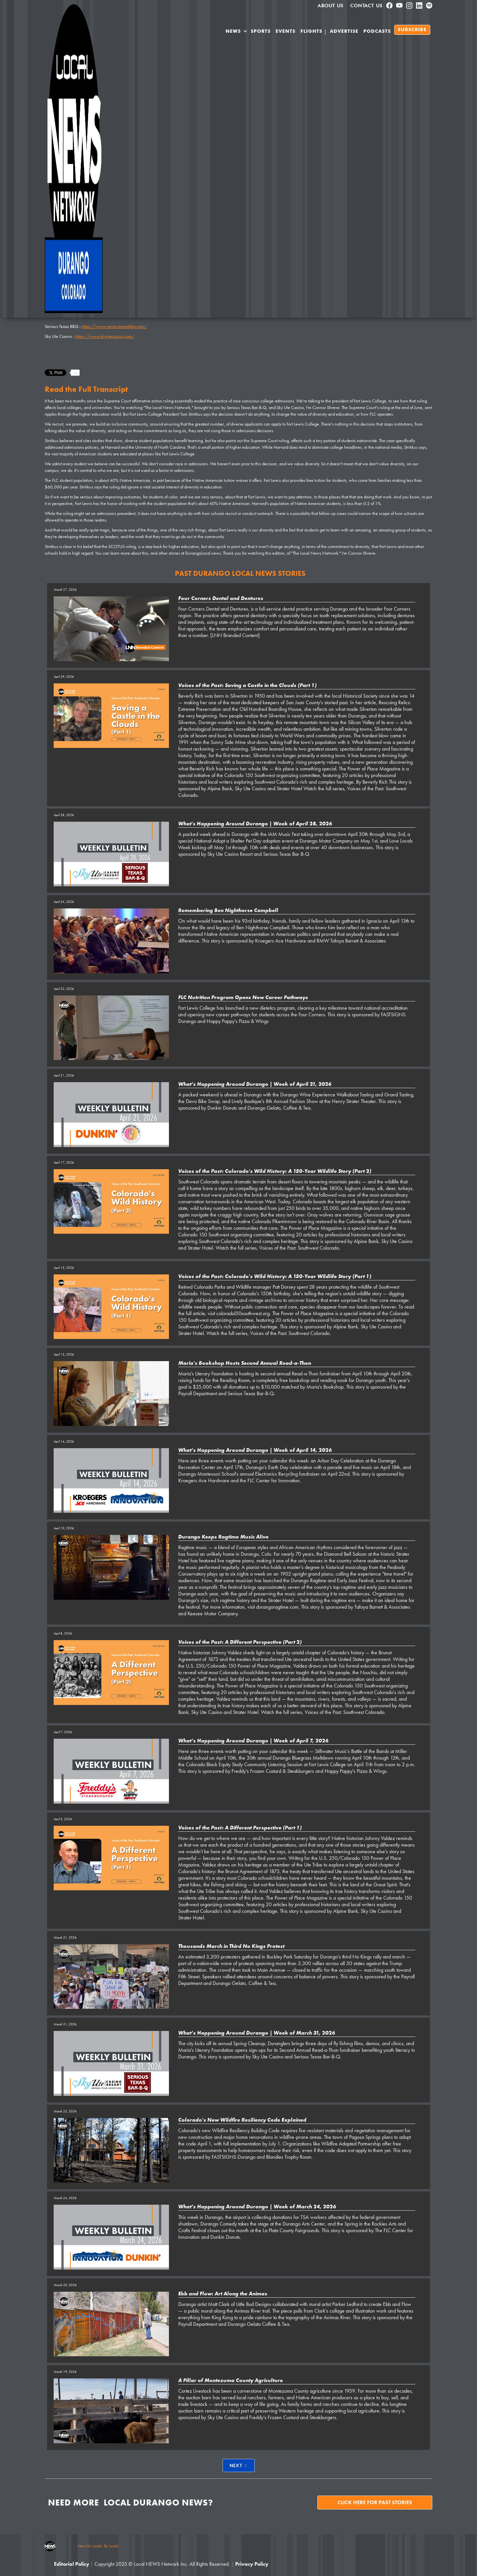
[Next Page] (239, 2465)
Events (285, 31)
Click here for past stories (375, 2502)
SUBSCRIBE (412, 29)
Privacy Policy (251, 2563)
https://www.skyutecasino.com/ (104, 336)
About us (331, 5)
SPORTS (261, 31)
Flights (311, 31)
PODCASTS (377, 31)
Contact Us (366, 5)
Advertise (344, 31)
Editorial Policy (71, 2563)
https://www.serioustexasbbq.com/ (114, 326)
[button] (236, 32)
